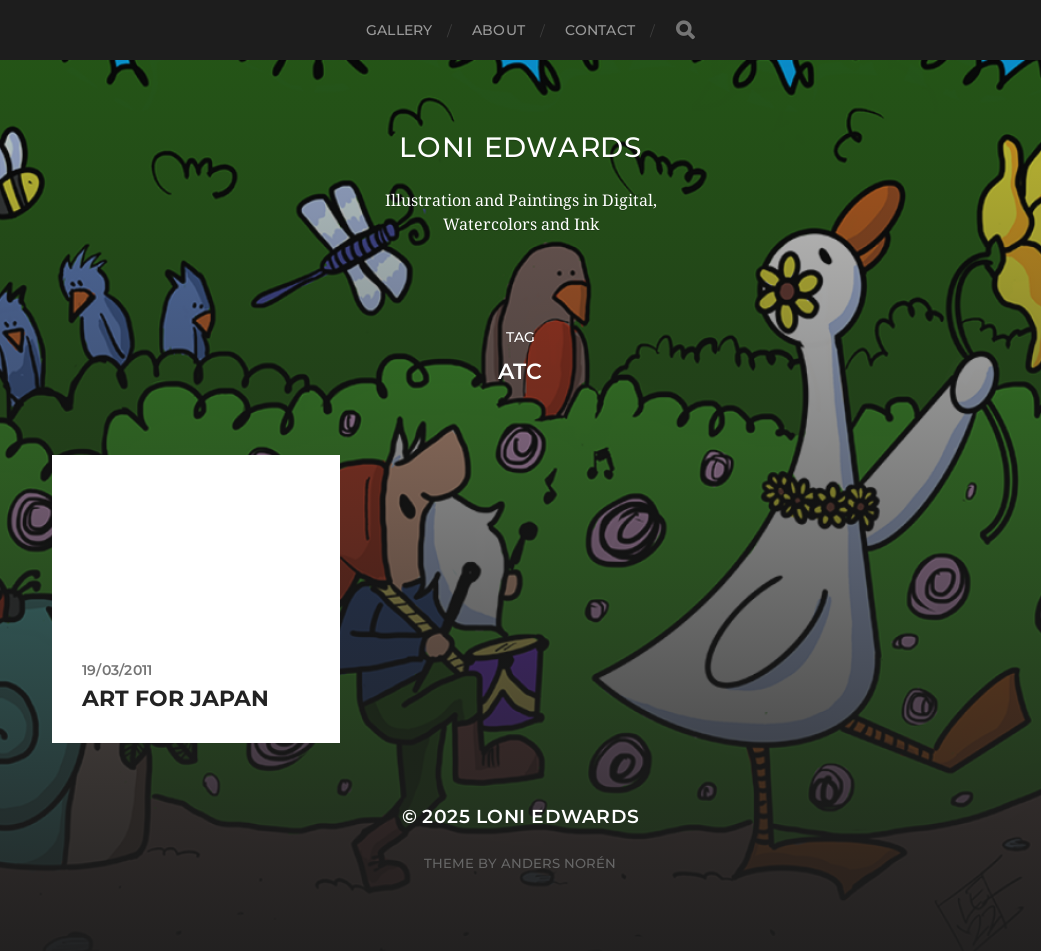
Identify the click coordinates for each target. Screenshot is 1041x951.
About (498, 30)
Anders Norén (558, 863)
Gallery (399, 30)
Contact (600, 30)
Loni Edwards (520, 147)
